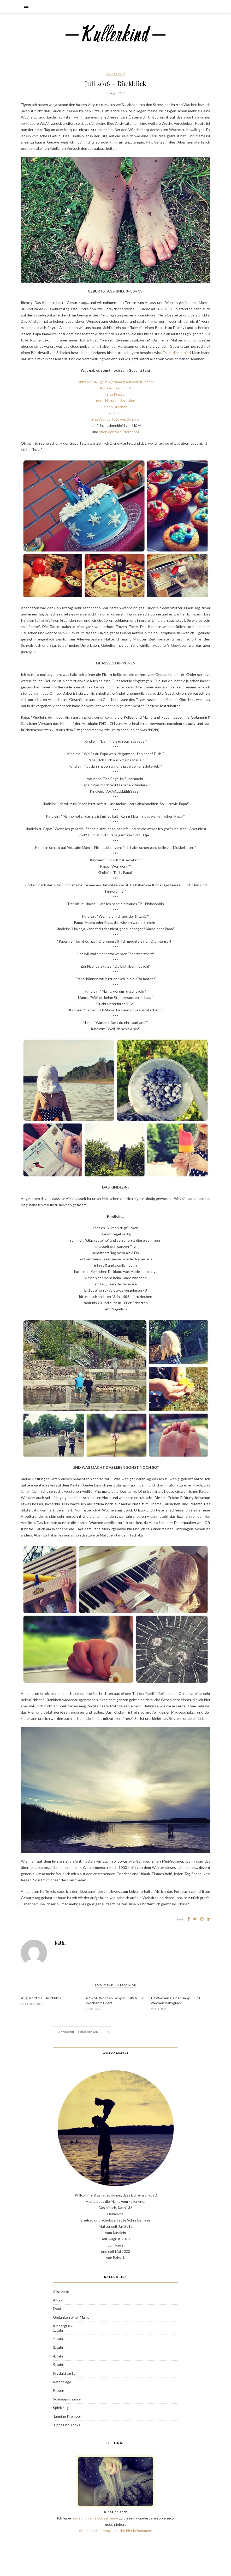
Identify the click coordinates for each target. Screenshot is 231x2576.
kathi (60, 1943)
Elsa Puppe (115, 394)
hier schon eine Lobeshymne (95, 2518)
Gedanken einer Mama (71, 2317)
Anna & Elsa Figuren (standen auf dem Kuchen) (116, 381)
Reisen (58, 2390)
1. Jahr (58, 2330)
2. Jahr (58, 2339)
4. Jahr (58, 2356)
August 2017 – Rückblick (41, 1998)
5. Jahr (58, 2364)
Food (57, 2308)
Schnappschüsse (67, 2399)
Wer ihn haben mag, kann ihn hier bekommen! (115, 2530)
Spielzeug (61, 2407)
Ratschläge (62, 2382)
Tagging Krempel (67, 2416)
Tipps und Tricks (66, 2425)
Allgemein (115, 73)
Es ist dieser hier (176, 352)
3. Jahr (58, 2347)
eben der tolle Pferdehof (119, 432)
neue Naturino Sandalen (115, 400)
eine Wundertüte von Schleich (115, 419)
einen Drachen (115, 407)
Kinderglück (63, 2326)
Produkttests (64, 2373)
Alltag (58, 2300)
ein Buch (116, 413)
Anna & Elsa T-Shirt (115, 388)
